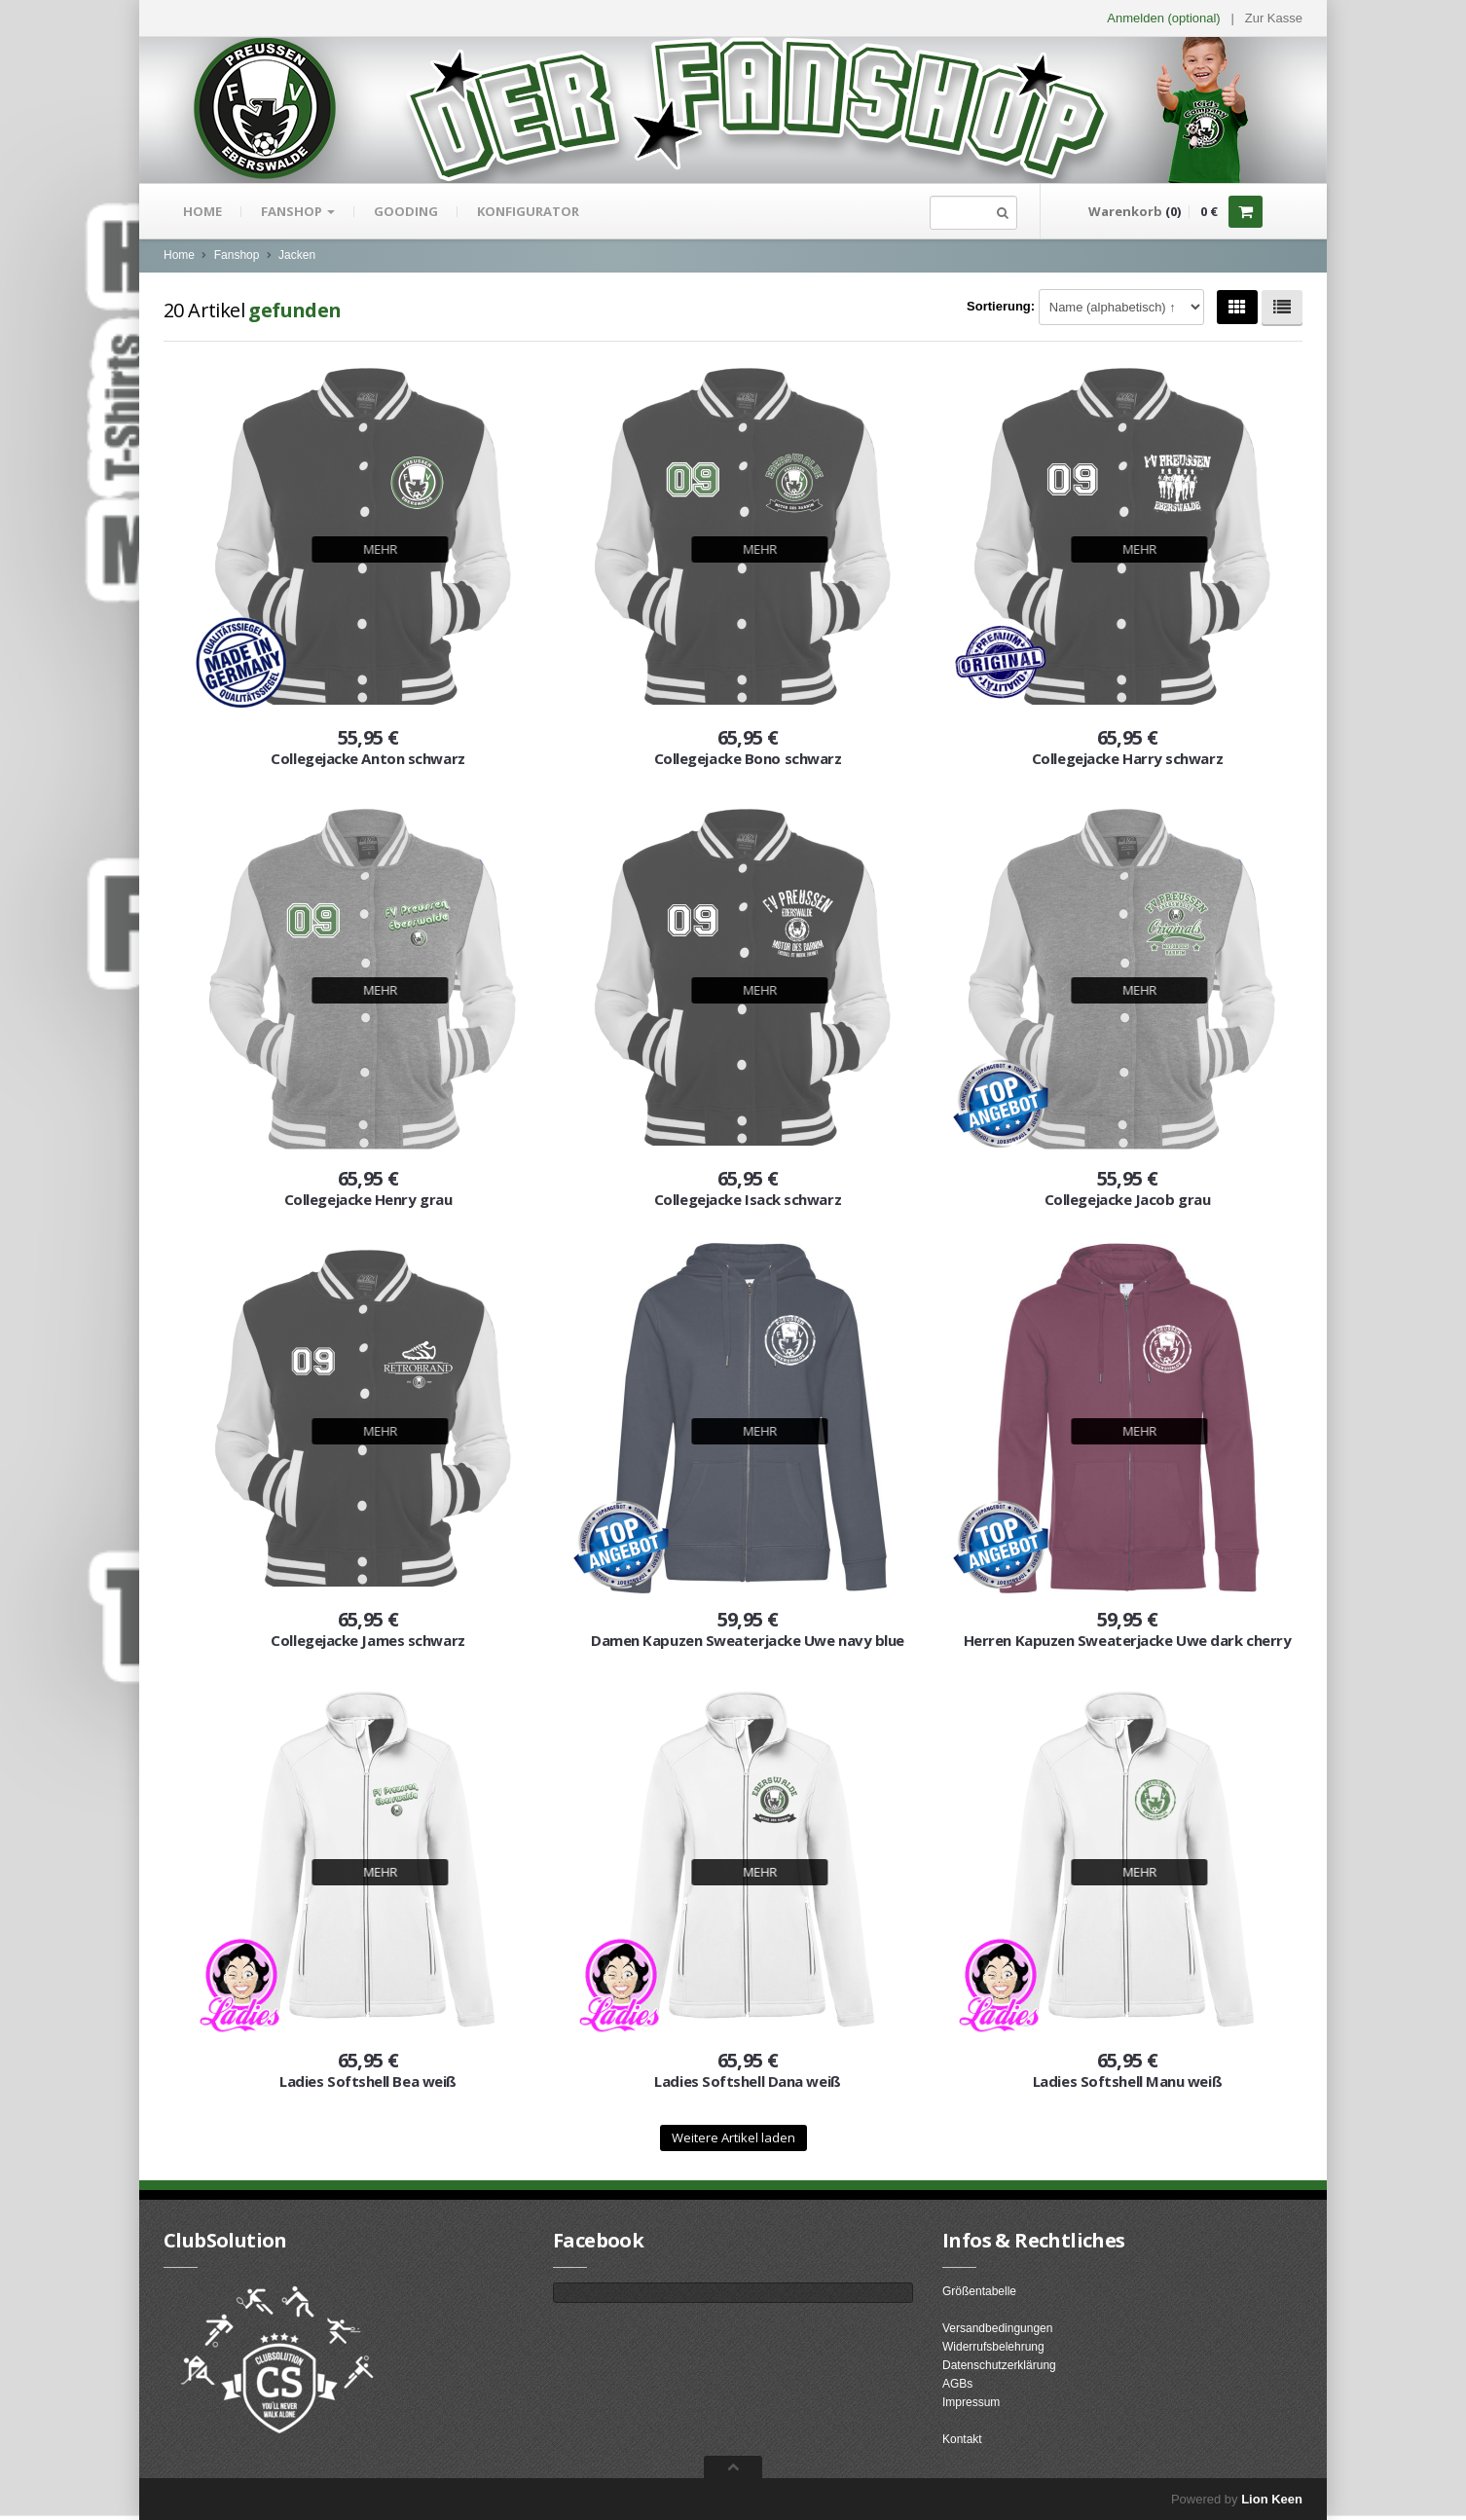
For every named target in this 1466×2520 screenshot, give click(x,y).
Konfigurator (528, 211)
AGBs (957, 2384)
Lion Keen (1271, 2499)
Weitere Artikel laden (733, 2137)
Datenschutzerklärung (999, 2365)
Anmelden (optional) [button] (1163, 18)
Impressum (971, 2402)
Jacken (296, 255)
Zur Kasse (1273, 18)
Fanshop (298, 211)
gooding (406, 211)
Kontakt (962, 2439)
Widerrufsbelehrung (993, 2347)
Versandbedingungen (997, 2328)
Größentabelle (979, 2291)
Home (202, 211)
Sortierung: (1001, 306)
